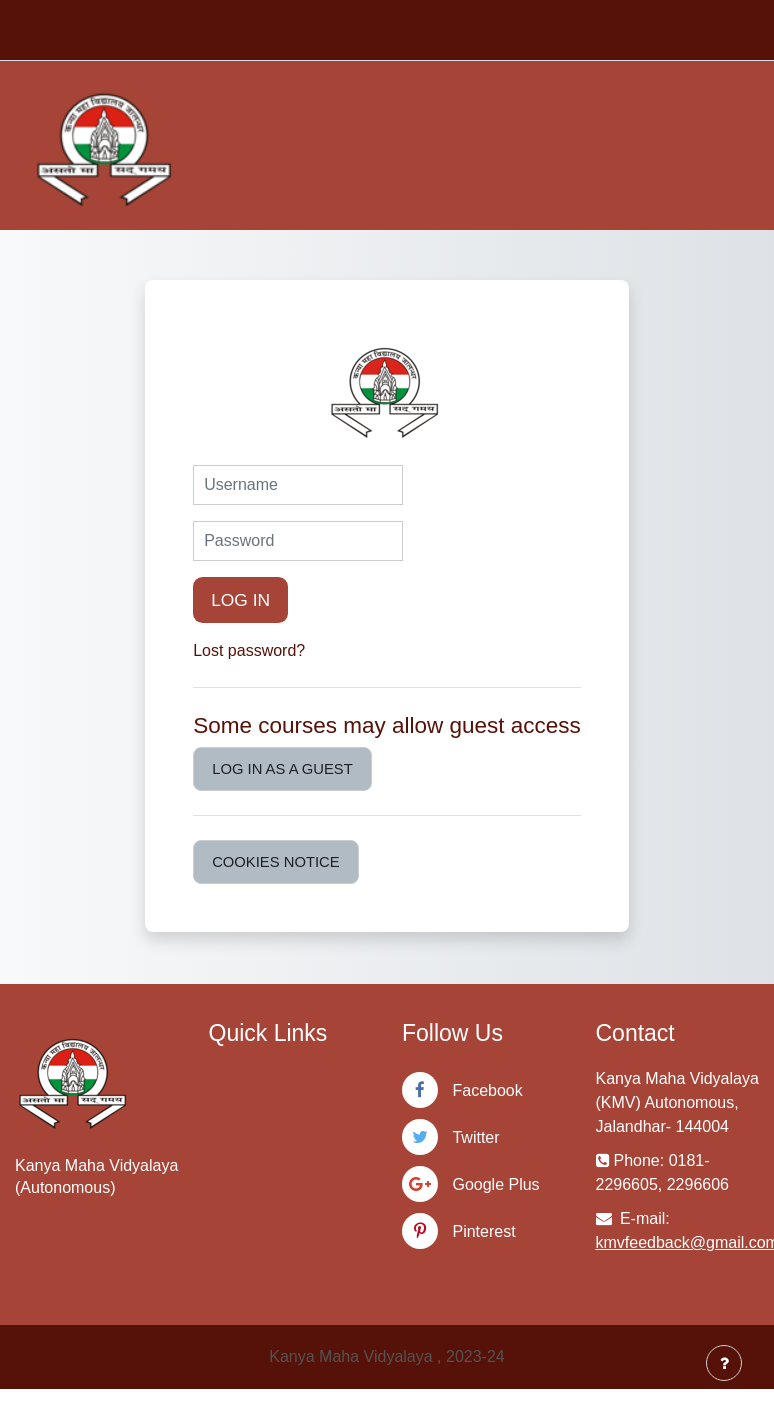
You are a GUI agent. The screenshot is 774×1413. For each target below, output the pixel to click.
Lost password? (249, 650)
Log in (240, 600)
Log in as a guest (282, 769)
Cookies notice (275, 862)
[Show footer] (724, 1363)
